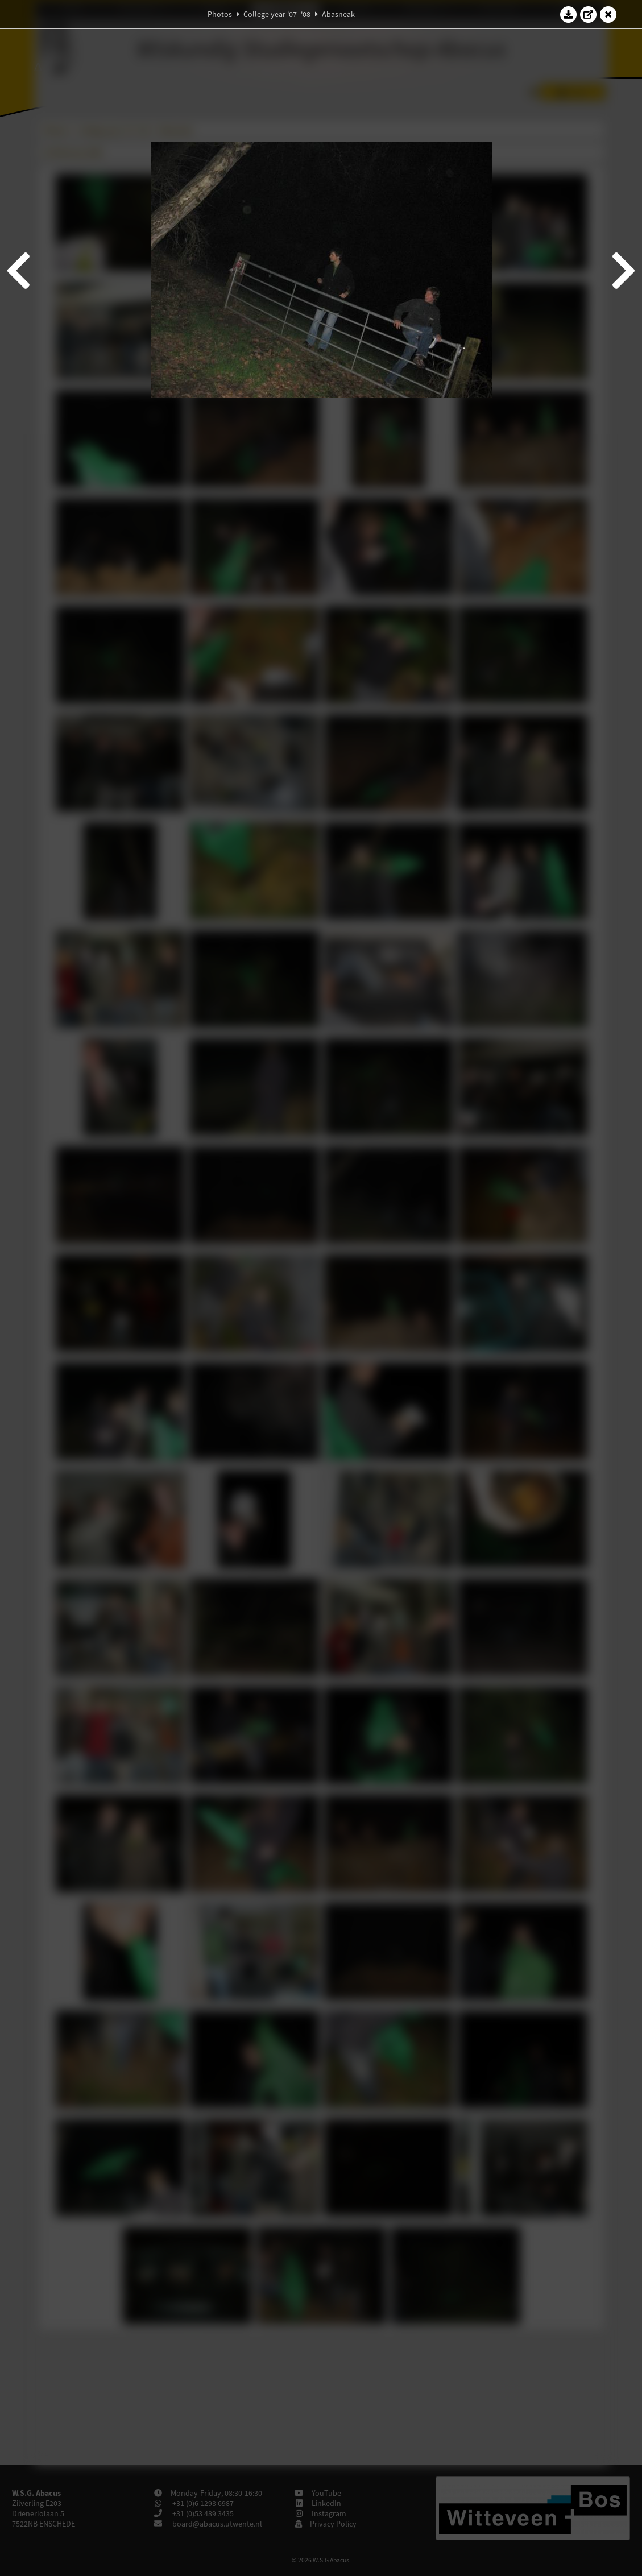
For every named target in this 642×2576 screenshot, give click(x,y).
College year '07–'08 (276, 14)
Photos (220, 14)
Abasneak (338, 14)
